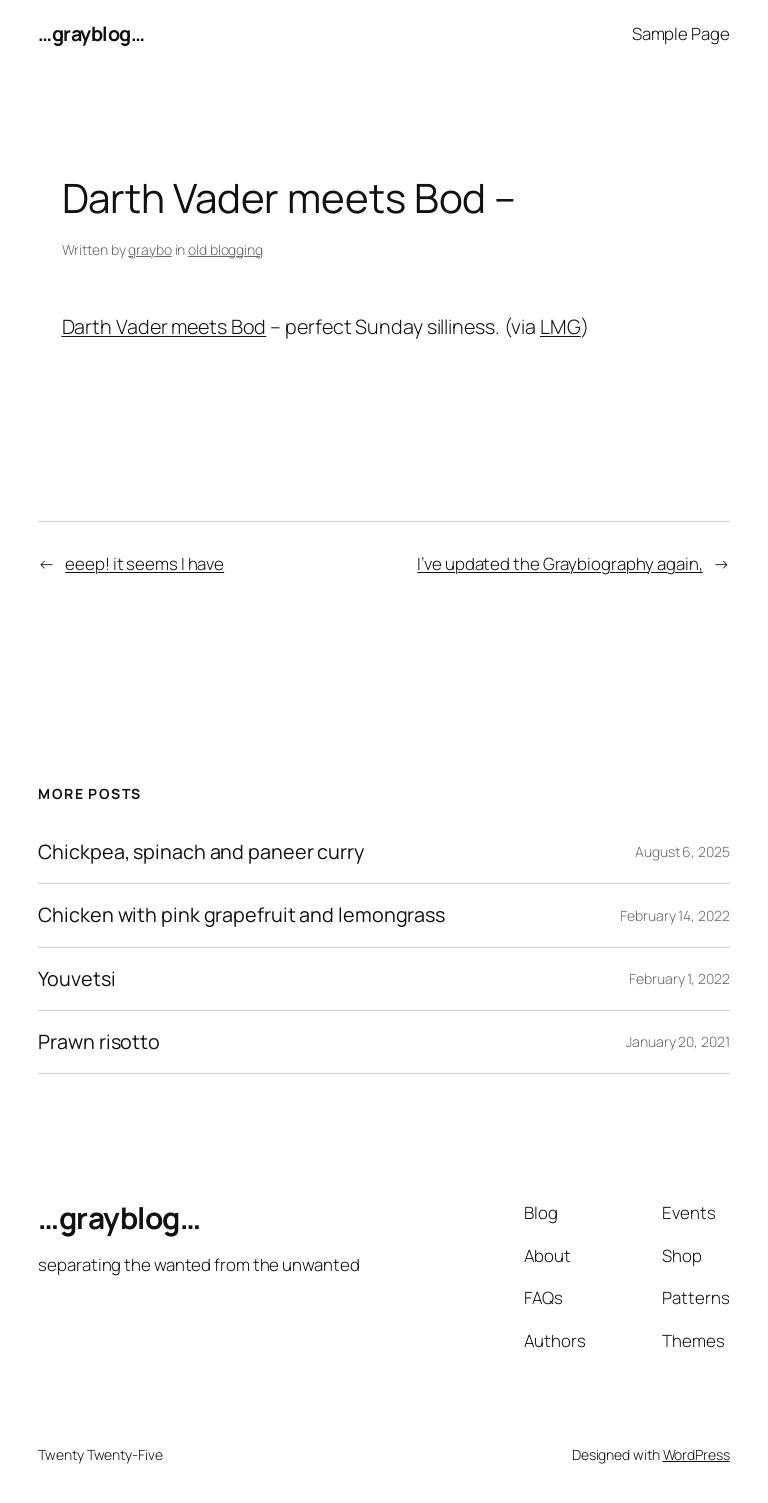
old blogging (225, 249)
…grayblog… (91, 33)
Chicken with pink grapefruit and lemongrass (241, 915)
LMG (560, 326)
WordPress (696, 1454)
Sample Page (681, 33)
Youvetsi (76, 979)
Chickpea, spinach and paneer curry (201, 852)
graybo (149, 249)
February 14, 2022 (674, 915)
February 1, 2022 (679, 978)
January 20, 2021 (677, 1041)
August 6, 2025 (682, 851)
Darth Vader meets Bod (164, 326)
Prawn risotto (99, 1042)
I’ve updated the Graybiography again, (559, 563)
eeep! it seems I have (144, 563)
